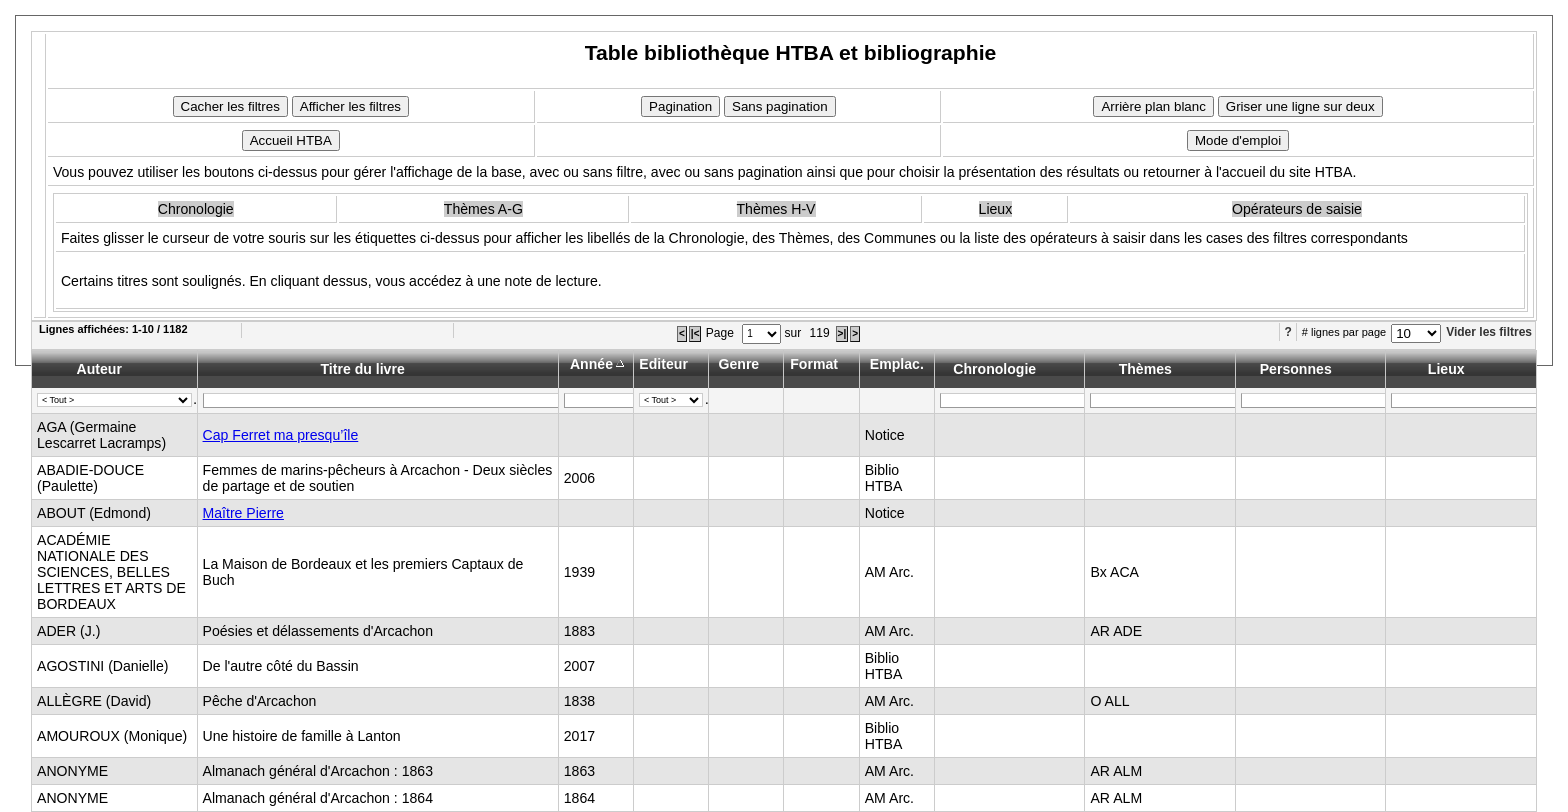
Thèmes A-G (483, 209)
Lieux (996, 209)
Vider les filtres (1489, 332)
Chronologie (196, 209)
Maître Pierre (243, 513)
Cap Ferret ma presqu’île (281, 435)
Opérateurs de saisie (1297, 209)
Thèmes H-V (776, 209)
